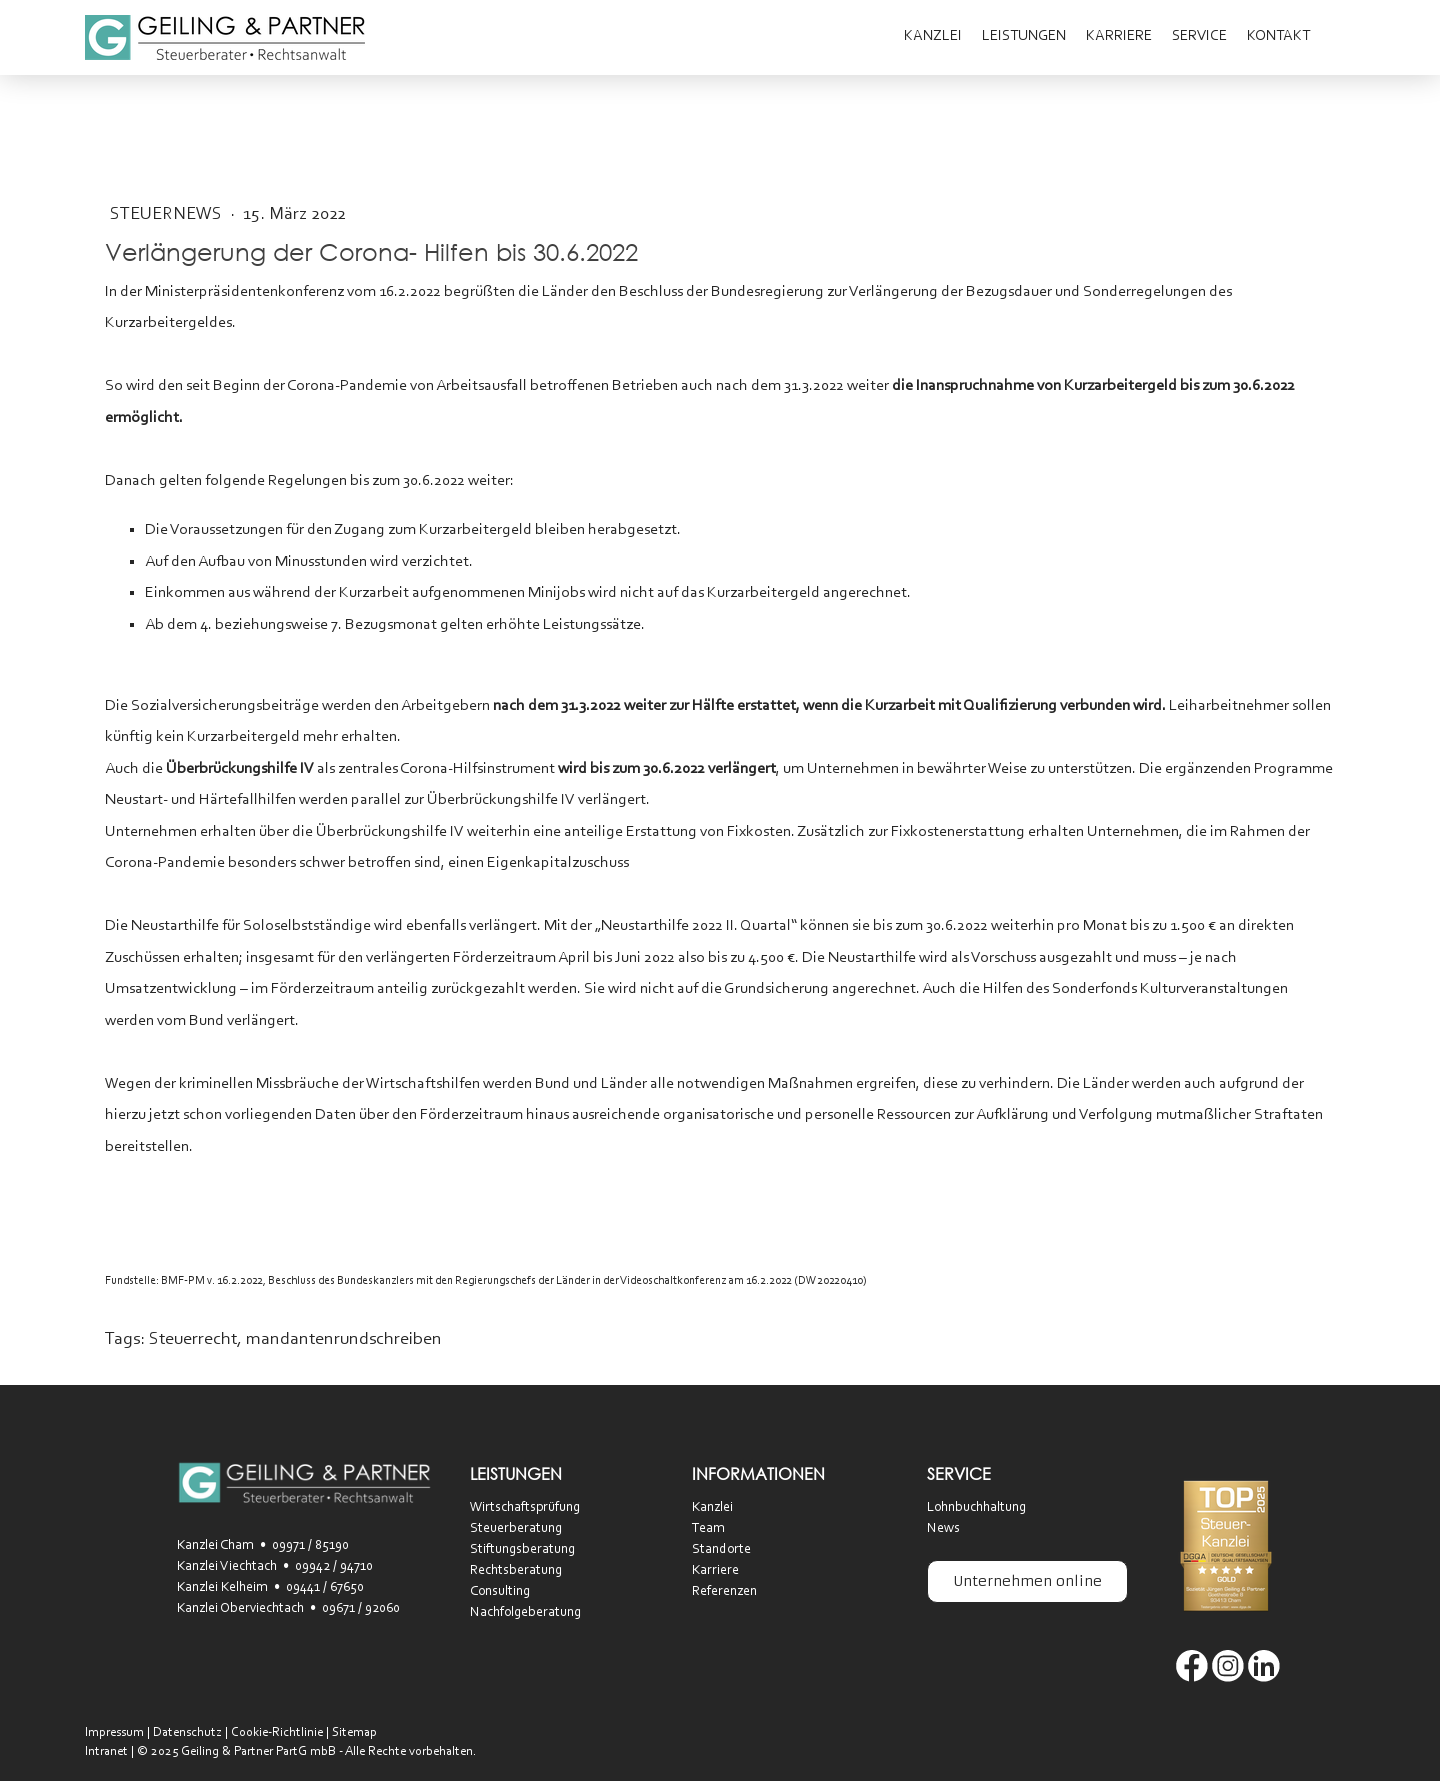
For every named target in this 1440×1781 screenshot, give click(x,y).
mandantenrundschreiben (344, 1340)
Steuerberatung (516, 1529)
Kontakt (1278, 36)
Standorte (721, 1550)
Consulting (500, 1592)
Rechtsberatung (516, 1571)
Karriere (1119, 36)
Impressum (114, 1732)
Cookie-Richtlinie (277, 1732)
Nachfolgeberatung (525, 1613)
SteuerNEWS (168, 215)
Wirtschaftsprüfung (525, 1508)
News (943, 1529)
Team (708, 1529)
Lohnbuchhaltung (976, 1508)
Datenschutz (187, 1732)
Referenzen (724, 1592)
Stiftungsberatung (522, 1550)
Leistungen (1024, 36)
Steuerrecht (193, 1340)
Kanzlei (933, 36)
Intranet (106, 1751)
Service (1199, 36)
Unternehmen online (1027, 1581)
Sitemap (354, 1732)
